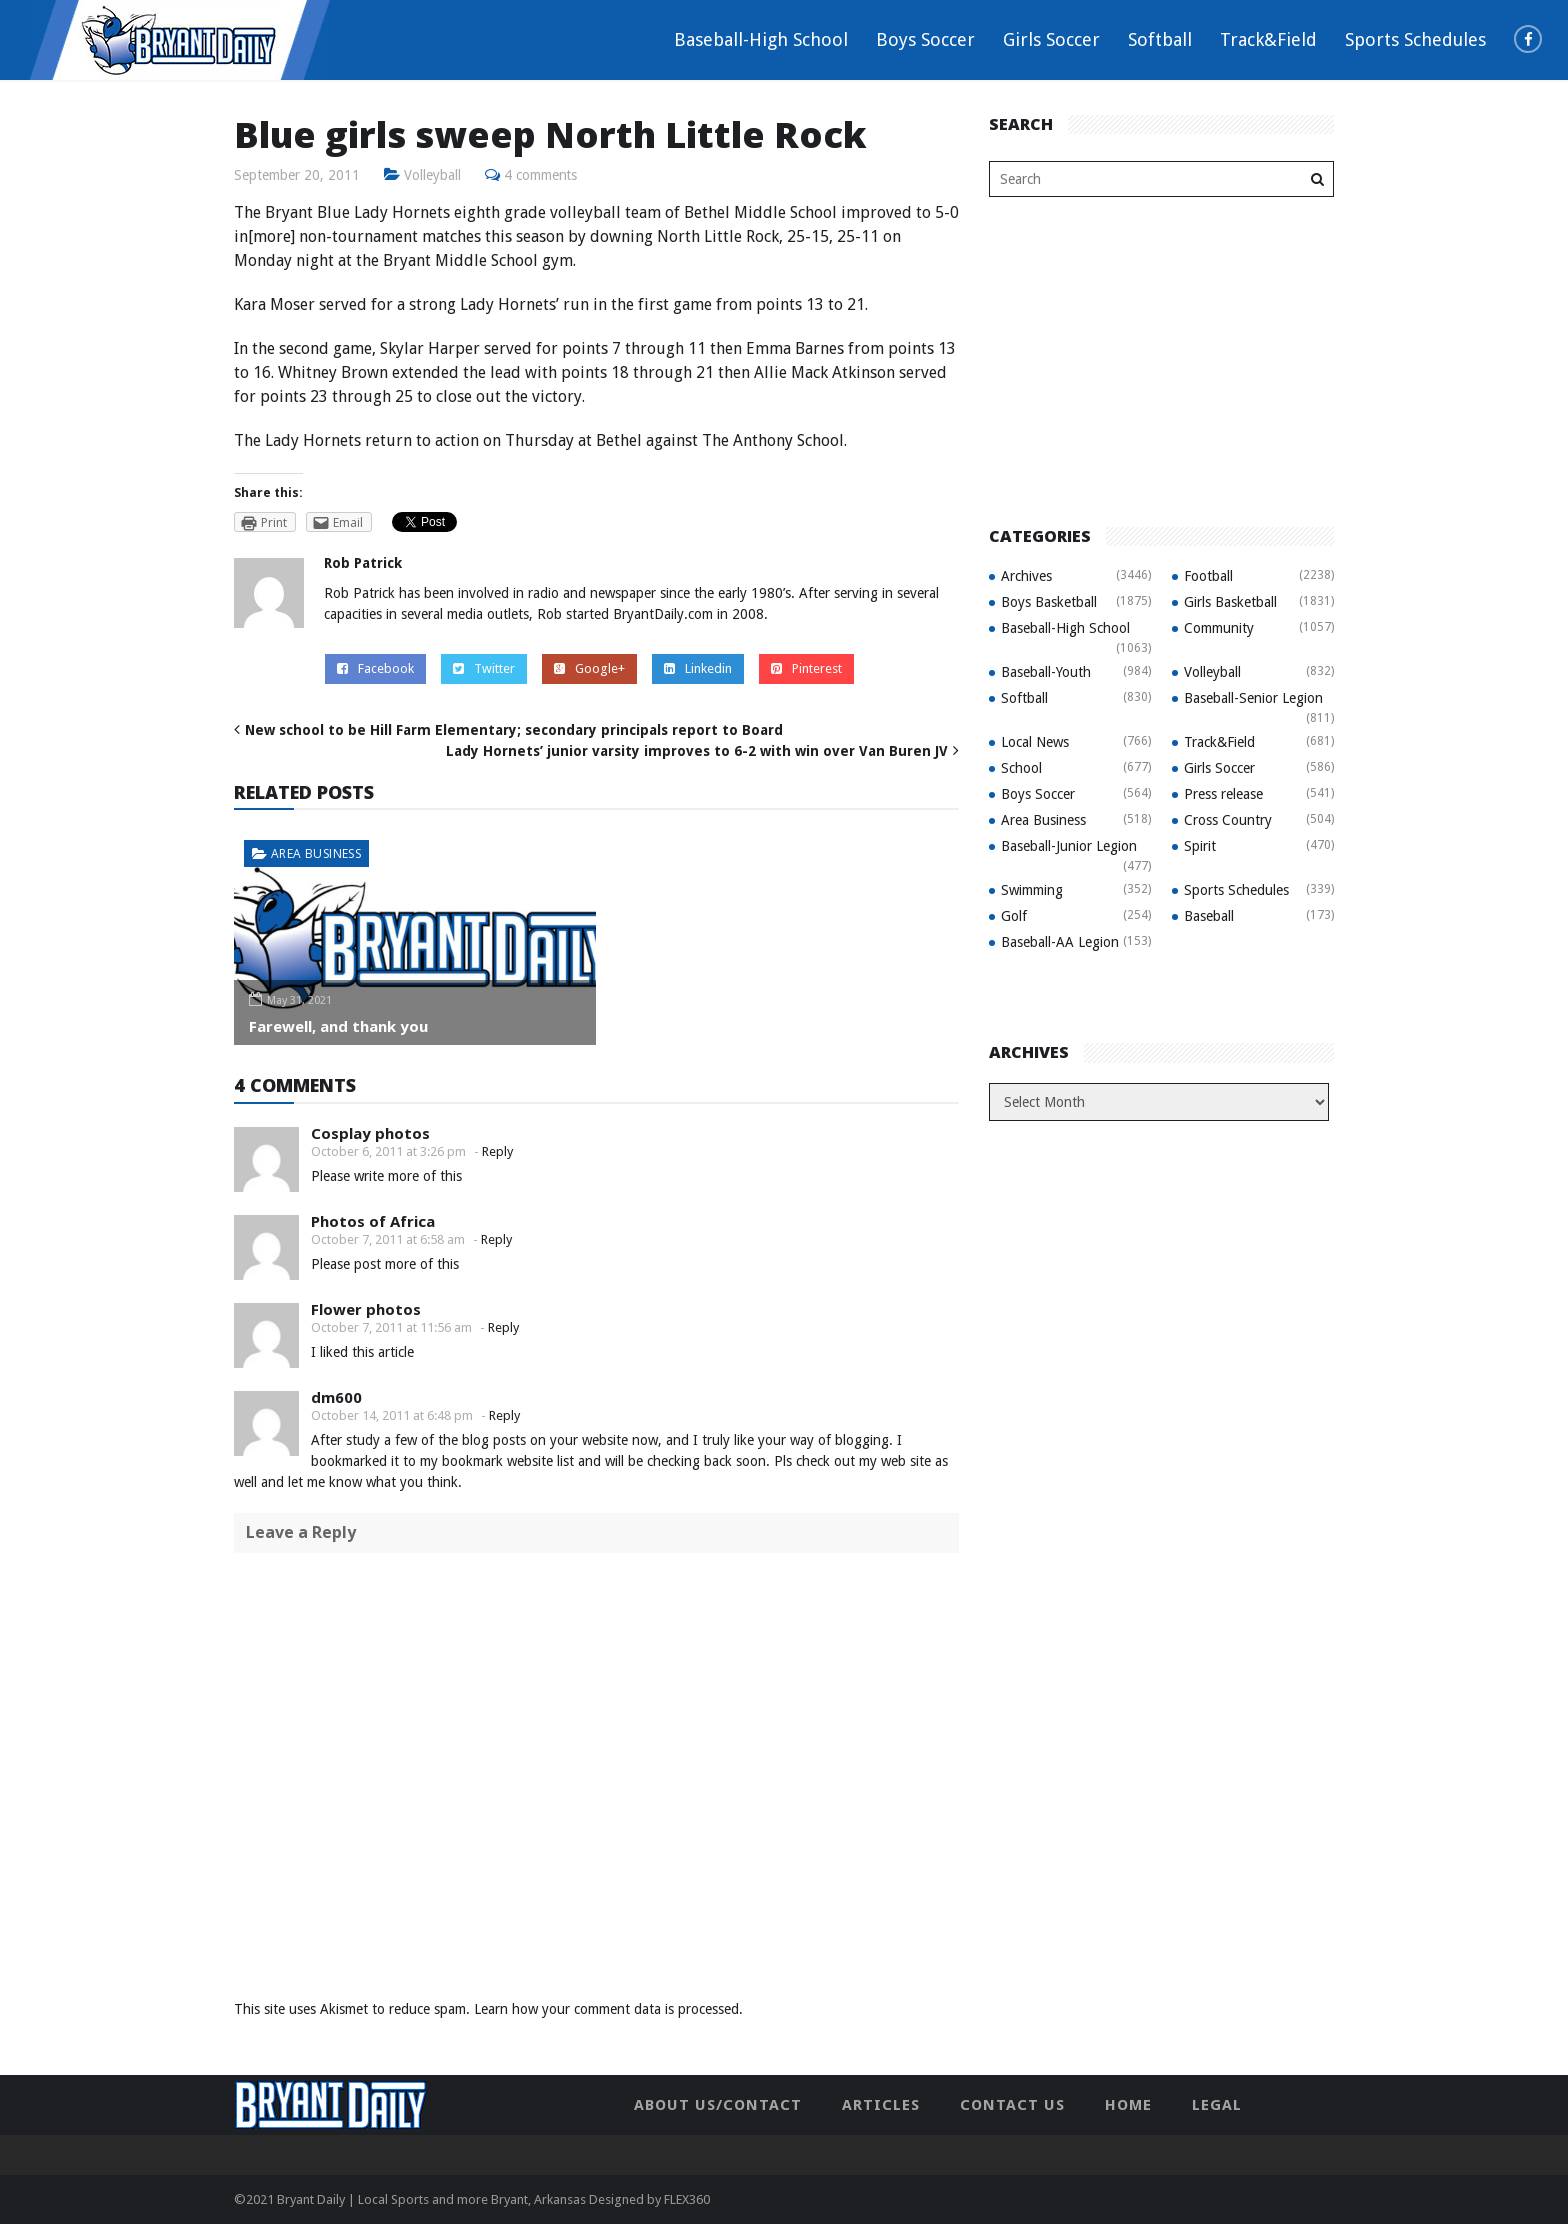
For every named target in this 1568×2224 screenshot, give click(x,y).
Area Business (316, 853)
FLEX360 (687, 2199)
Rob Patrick (363, 563)
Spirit (1200, 846)
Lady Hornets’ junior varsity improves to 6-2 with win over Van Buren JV (697, 751)
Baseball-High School (761, 39)
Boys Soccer (925, 39)
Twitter (484, 668)
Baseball (1209, 916)
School (1021, 768)
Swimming (1032, 890)
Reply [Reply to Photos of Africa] (496, 1239)
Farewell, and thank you (338, 1026)
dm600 (336, 1397)
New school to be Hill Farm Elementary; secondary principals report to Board (514, 730)
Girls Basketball (1230, 602)
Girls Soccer (1051, 39)
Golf (1014, 916)
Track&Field (1268, 39)
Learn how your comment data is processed (606, 2009)
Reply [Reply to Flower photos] (503, 1327)
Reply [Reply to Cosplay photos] (497, 1151)
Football (1208, 576)
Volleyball (432, 175)
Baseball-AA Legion (1060, 942)
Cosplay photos (370, 1133)
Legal (1217, 2105)
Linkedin (698, 668)
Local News (1035, 742)
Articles (881, 2105)
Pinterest (806, 668)
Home (1128, 2105)
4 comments (541, 175)
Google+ (589, 668)
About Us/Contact (718, 2105)
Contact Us (1012, 2105)
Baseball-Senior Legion (1253, 698)
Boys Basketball (1049, 602)
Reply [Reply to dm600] (504, 1415)
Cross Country (1228, 820)
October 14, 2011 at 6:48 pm (392, 1415)
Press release (1223, 794)
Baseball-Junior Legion (1069, 846)
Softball (1160, 39)
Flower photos (366, 1309)
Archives (1026, 576)
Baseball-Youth (1046, 672)
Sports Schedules (1415, 39)
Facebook (375, 668)
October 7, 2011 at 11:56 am (391, 1327)
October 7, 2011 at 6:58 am (388, 1239)
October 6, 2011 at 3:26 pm (388, 1151)
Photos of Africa (373, 1221)
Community (1219, 628)
